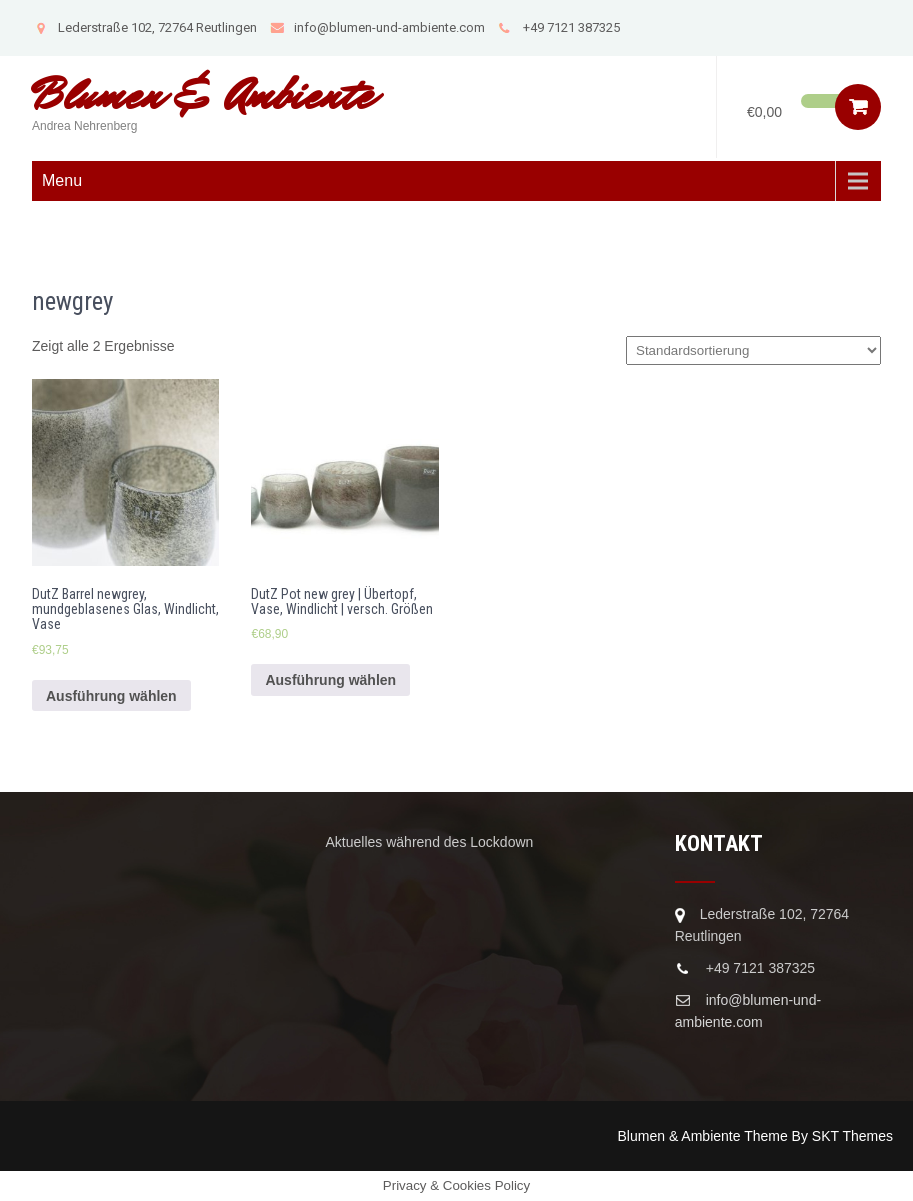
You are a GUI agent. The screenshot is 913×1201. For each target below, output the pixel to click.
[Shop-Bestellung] (753, 350)
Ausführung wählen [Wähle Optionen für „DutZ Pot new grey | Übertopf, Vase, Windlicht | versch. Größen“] (330, 680)
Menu (62, 180)
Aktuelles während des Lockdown (430, 842)
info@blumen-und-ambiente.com (377, 27)
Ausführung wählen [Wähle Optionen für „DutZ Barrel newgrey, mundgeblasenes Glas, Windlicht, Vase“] (111, 696)
